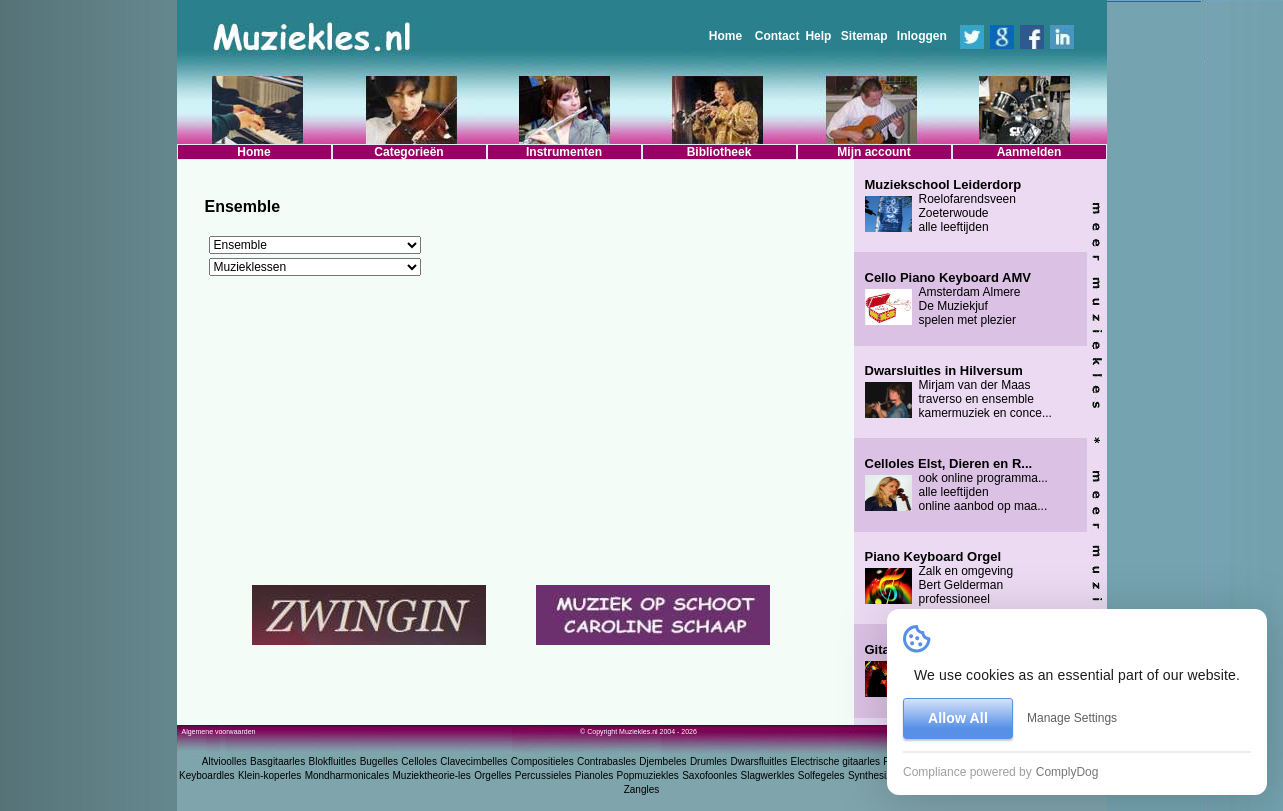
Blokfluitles (332, 761)
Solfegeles (821, 775)
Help (818, 36)
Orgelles (492, 775)
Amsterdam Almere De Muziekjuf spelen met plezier (948, 299)
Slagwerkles (768, 775)
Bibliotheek (719, 152)
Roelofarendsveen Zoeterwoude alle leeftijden (943, 206)
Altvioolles (224, 761)
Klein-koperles (269, 775)
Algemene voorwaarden (219, 731)
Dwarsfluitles (758, 761)
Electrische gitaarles (834, 761)
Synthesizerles (880, 775)
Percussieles (543, 775)
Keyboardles (207, 775)
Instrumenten (564, 152)
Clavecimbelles (473, 761)
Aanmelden (1029, 152)
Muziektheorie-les (432, 775)
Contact (777, 36)
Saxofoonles (709, 775)
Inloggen (922, 36)
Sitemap (864, 36)
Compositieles (542, 761)
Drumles (708, 761)
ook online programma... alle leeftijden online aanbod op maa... (956, 485)
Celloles (419, 761)
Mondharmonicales (347, 775)
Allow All (958, 718)
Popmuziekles (648, 775)
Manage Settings (1072, 718)
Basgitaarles (277, 761)
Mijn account (873, 152)
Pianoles (594, 775)
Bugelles (379, 761)
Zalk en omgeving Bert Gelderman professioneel (939, 578)
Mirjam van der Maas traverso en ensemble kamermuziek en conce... (958, 392)
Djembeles (662, 761)
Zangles (642, 789)
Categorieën (408, 152)
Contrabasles (606, 761)
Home (725, 36)
